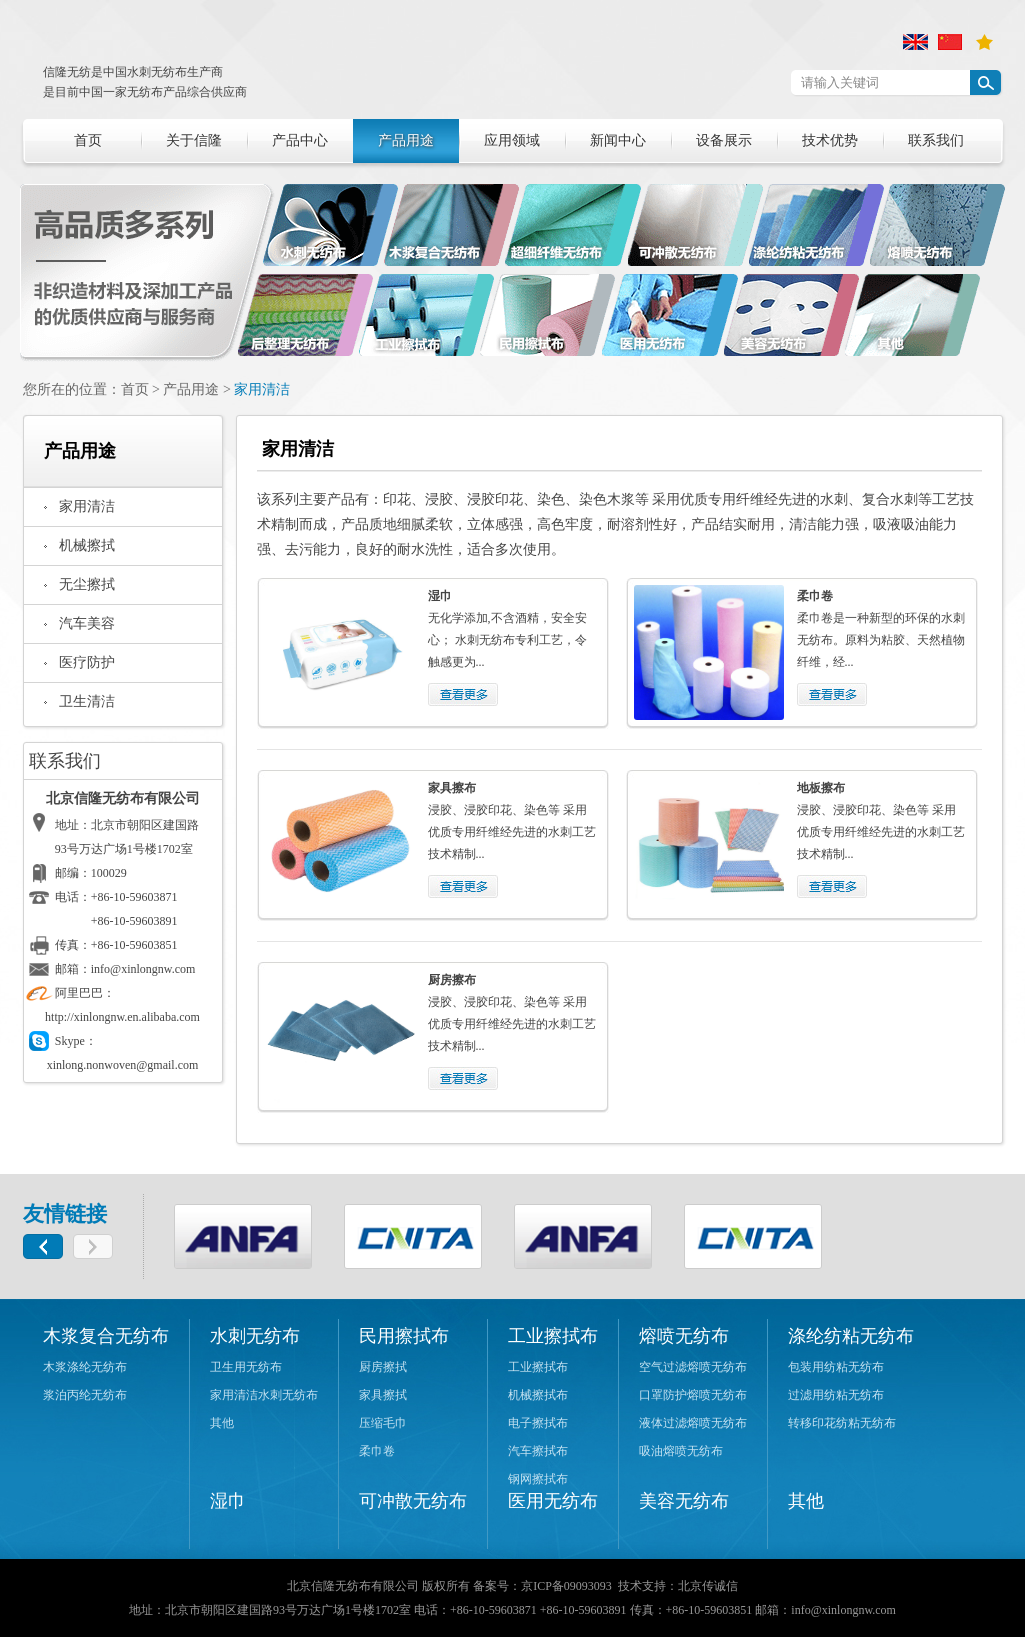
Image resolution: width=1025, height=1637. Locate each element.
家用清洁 (262, 389)
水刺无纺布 (255, 1336)
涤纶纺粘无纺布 (851, 1336)
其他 (222, 1423)
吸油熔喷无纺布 (681, 1451)
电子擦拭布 (538, 1423)
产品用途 (406, 140)
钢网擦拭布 (538, 1479)
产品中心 (300, 140)
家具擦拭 (383, 1395)
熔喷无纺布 (684, 1336)
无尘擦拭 (87, 584)
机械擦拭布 (538, 1395)
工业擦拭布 (553, 1336)
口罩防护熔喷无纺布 (693, 1395)
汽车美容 (87, 623)
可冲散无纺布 (413, 1501)
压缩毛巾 (383, 1423)
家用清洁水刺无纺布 (264, 1395)
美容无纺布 (684, 1501)
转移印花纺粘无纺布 (842, 1423)
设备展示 (724, 140)
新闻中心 (618, 140)
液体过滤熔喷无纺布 (693, 1423)
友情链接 (65, 1214)
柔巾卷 (377, 1451)
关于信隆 (194, 140)
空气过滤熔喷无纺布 (693, 1367)
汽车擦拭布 (538, 1451)
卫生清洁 (87, 701)
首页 (88, 140)
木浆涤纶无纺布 (85, 1367)
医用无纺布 (553, 1501)
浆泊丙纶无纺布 (85, 1395)
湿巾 (228, 1501)
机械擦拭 (87, 545)
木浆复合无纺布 (106, 1336)
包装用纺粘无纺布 (836, 1367)
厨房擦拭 (383, 1367)
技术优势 (830, 140)
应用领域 (512, 140)
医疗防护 (87, 662)
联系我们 (936, 140)
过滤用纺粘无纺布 (836, 1395)
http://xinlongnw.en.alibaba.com (122, 1017)
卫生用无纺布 (246, 1367)
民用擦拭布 (404, 1336)
